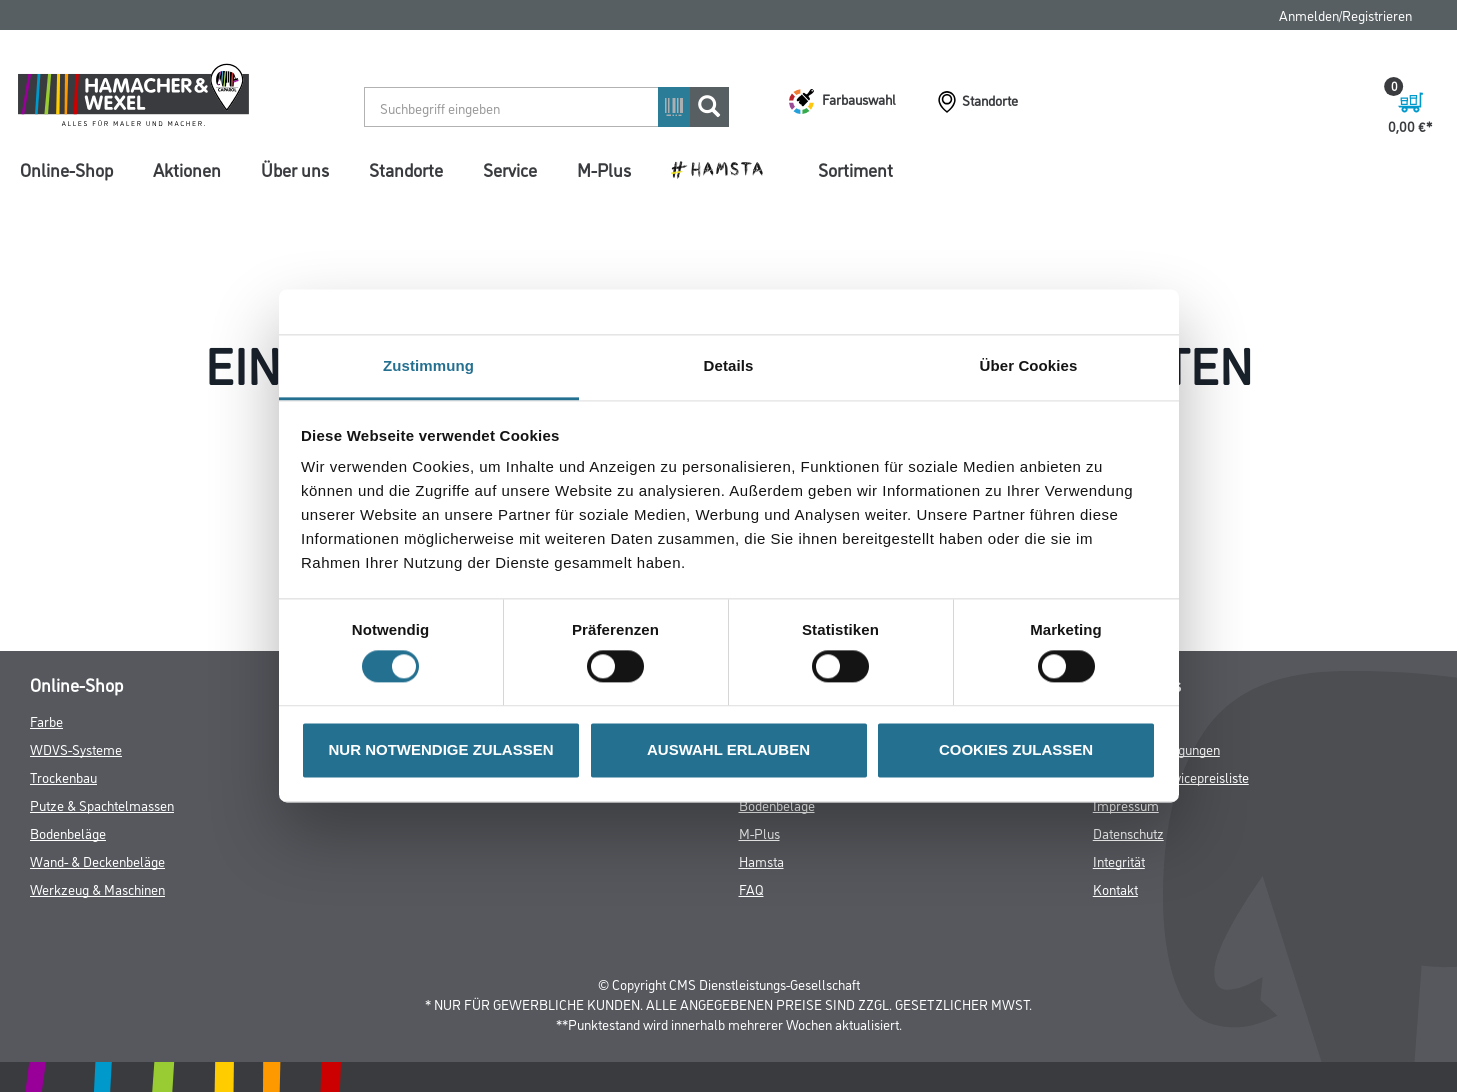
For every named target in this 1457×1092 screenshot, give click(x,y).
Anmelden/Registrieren (1345, 14)
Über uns (295, 169)
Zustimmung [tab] (428, 365)
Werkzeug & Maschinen (97, 888)
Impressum (1126, 804)
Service (510, 169)
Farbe (46, 720)
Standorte (406, 169)
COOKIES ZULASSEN (1016, 749)
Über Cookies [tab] (1029, 365)
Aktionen (187, 169)
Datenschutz (1128, 832)
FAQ (751, 888)
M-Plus (604, 169)
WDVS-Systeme (76, 748)
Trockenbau (63, 776)
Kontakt (1115, 888)
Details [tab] (729, 365)
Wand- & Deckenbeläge (97, 860)
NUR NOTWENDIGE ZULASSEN (441, 749)
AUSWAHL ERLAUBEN (728, 749)
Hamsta (761, 860)
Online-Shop (66, 169)
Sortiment (855, 169)
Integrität (1119, 860)
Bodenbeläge (68, 832)
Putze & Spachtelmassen (102, 804)
